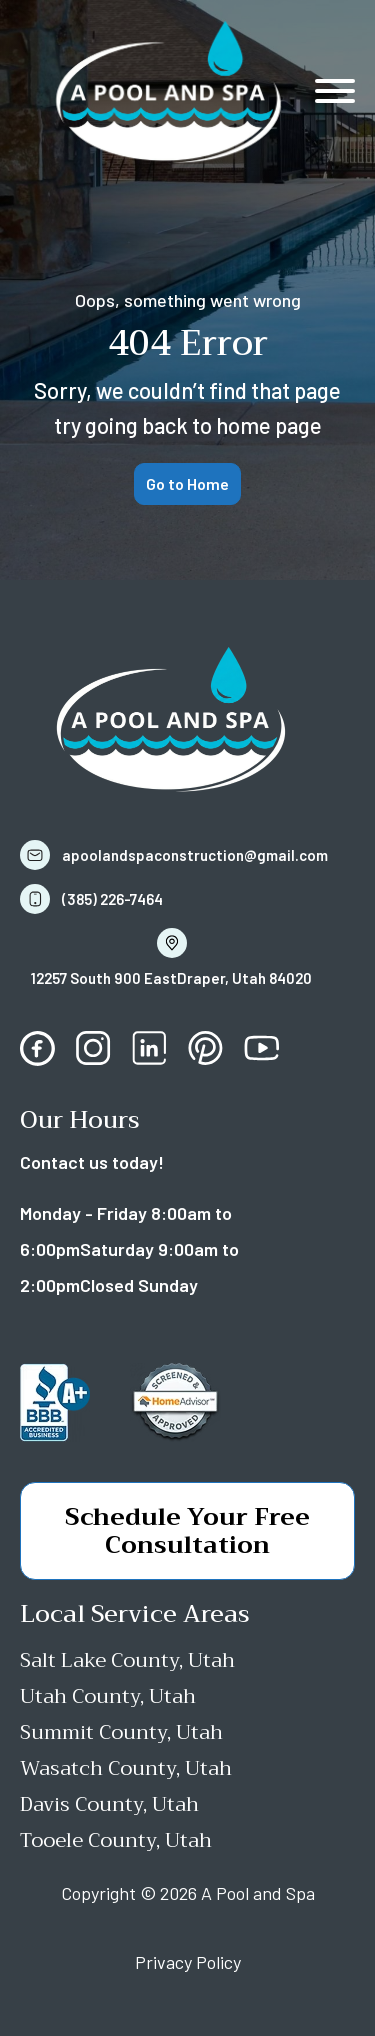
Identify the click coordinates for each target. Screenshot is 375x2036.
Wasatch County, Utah (126, 1768)
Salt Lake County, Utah (127, 1660)
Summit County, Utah (121, 1732)
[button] (179, 855)
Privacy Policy (188, 1962)
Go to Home (187, 483)
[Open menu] (335, 91)
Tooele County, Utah (116, 1840)
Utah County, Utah (108, 1696)
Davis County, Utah (109, 1804)
